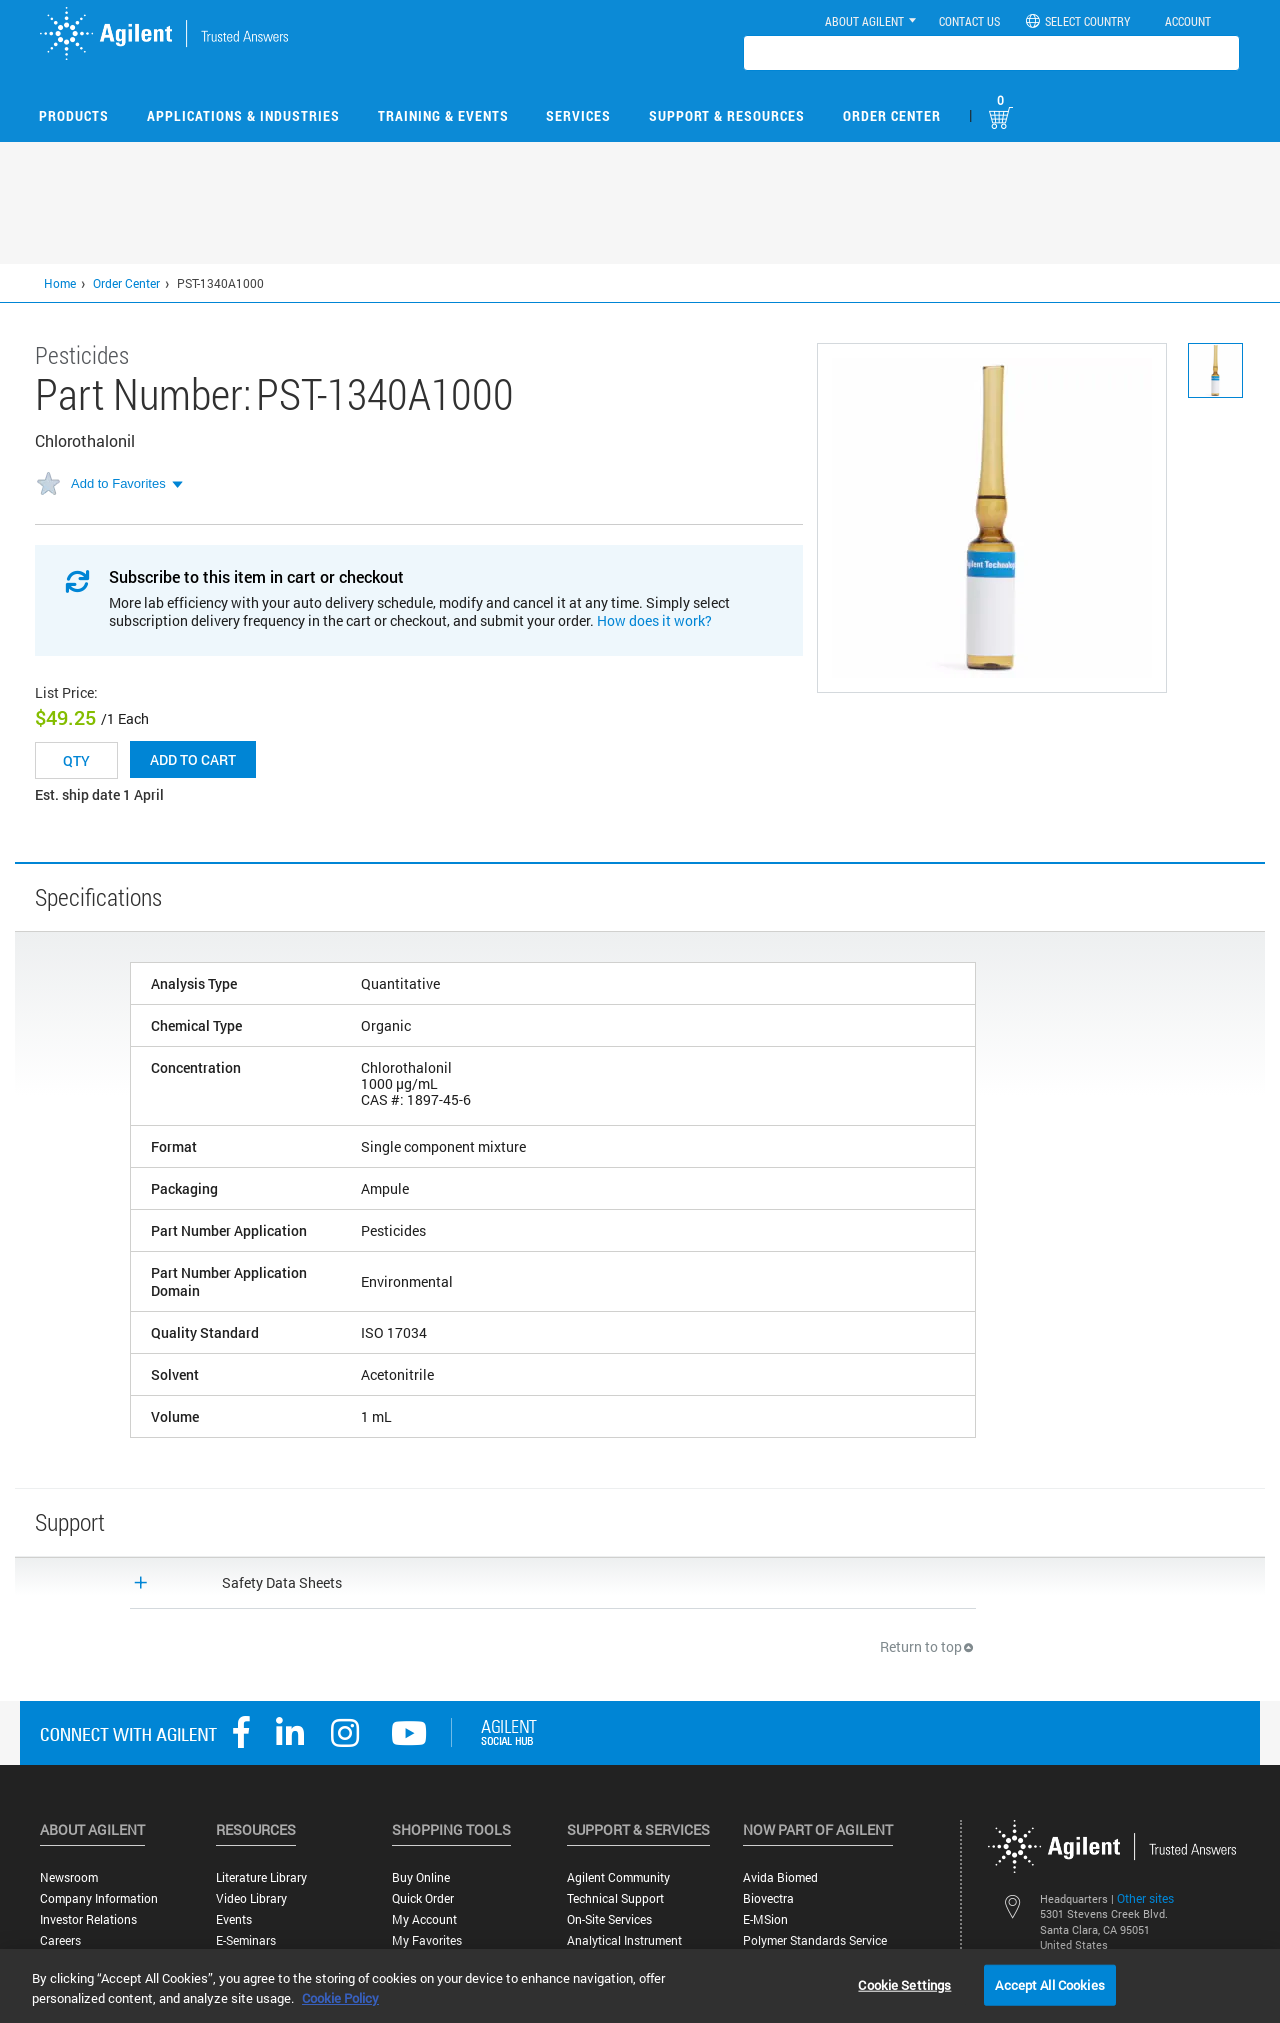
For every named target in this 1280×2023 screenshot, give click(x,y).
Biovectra (768, 1898)
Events (234, 1919)
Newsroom (69, 1877)
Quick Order (423, 1898)
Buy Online (421, 1877)
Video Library (251, 1898)
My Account (424, 1919)
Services (578, 115)
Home (60, 283)
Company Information (99, 1898)
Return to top (928, 1646)
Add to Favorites (118, 483)
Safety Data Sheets (282, 1582)
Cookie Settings (904, 1984)
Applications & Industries (243, 115)
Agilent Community (618, 1877)
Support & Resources (727, 115)
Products (74, 115)
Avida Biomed (780, 1877)
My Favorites (427, 1940)
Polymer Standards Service (815, 1940)
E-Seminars (246, 1940)
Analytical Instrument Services (624, 1948)
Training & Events (443, 115)
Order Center (892, 115)
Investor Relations (88, 1919)
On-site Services (609, 1919)
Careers (60, 1940)
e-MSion (765, 1919)
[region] (640, 1986)
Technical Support (615, 1898)
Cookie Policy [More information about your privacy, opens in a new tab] (340, 1998)
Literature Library (261, 1877)
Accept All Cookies (1049, 1984)
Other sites (1145, 1898)
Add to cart (193, 759)
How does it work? (654, 620)
